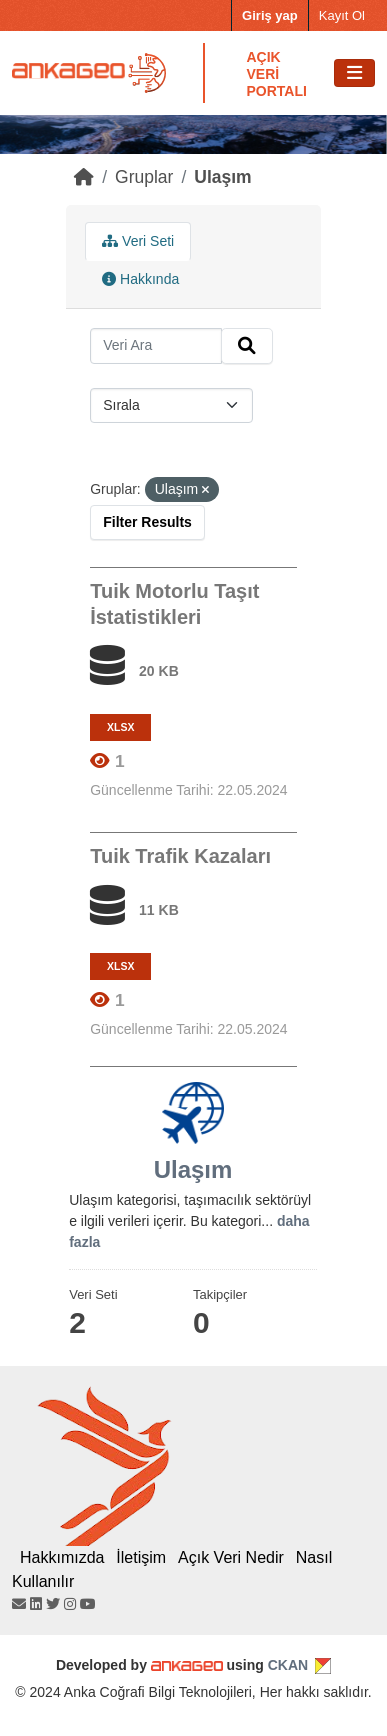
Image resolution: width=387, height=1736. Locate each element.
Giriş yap (270, 15)
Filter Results (147, 522)
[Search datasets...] (156, 346)
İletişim (141, 1557)
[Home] (84, 177)
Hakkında (140, 279)
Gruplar (144, 177)
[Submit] (247, 346)
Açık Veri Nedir (231, 1557)
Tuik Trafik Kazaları (180, 856)
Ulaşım (222, 177)
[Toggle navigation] (354, 73)
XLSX (120, 727)
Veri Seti (138, 241)
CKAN (288, 1665)
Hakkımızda (62, 1557)
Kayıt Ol (342, 15)
